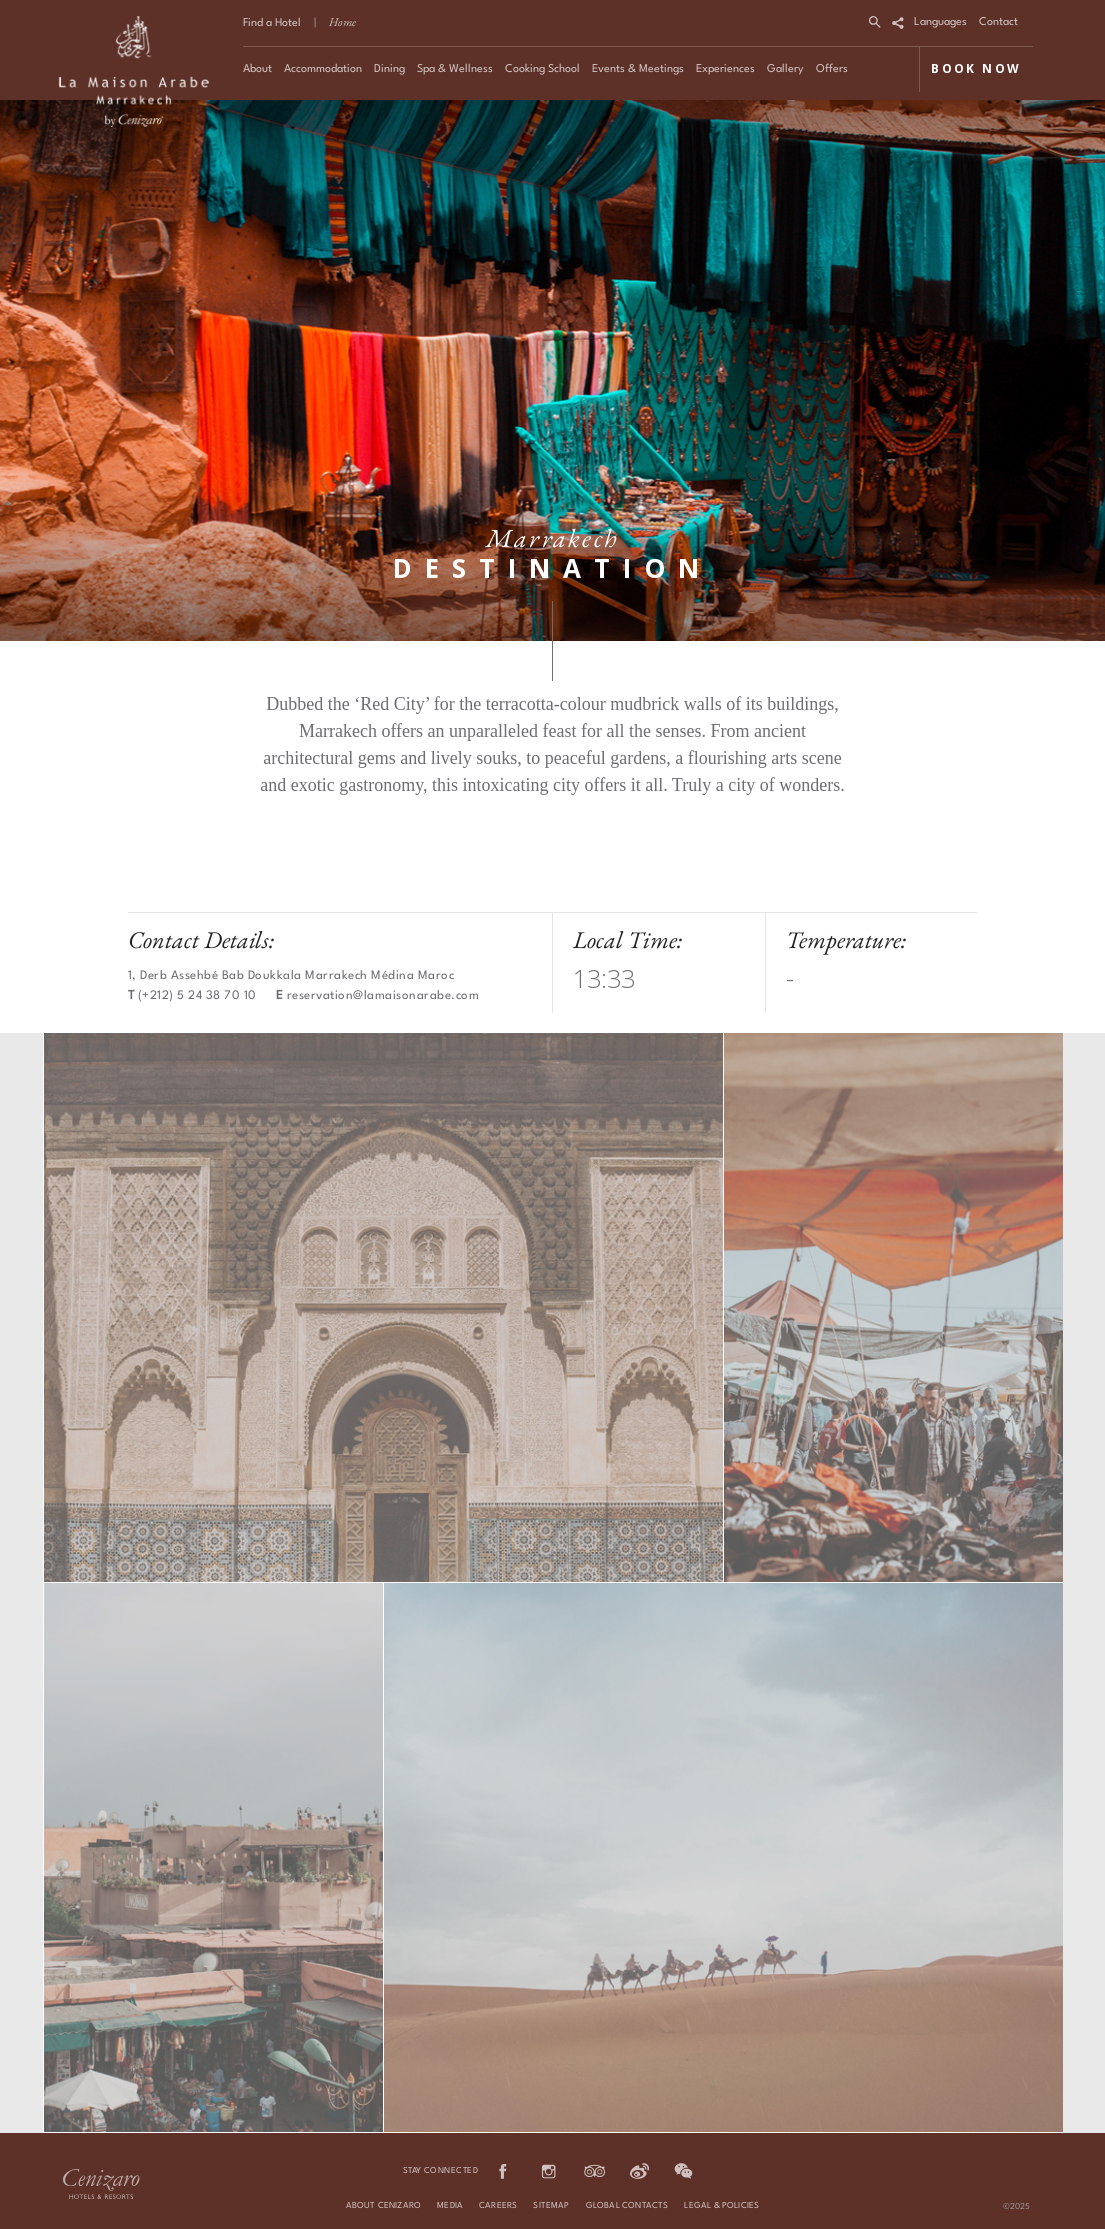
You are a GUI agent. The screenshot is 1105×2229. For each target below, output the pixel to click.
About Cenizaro (384, 2206)
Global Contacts (627, 2206)
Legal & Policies (721, 2206)
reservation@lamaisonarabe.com (383, 996)
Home (342, 22)
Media (450, 2206)
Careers (498, 2206)
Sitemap (551, 2206)
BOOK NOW (976, 68)
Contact (998, 22)
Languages (940, 22)
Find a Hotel (272, 23)
